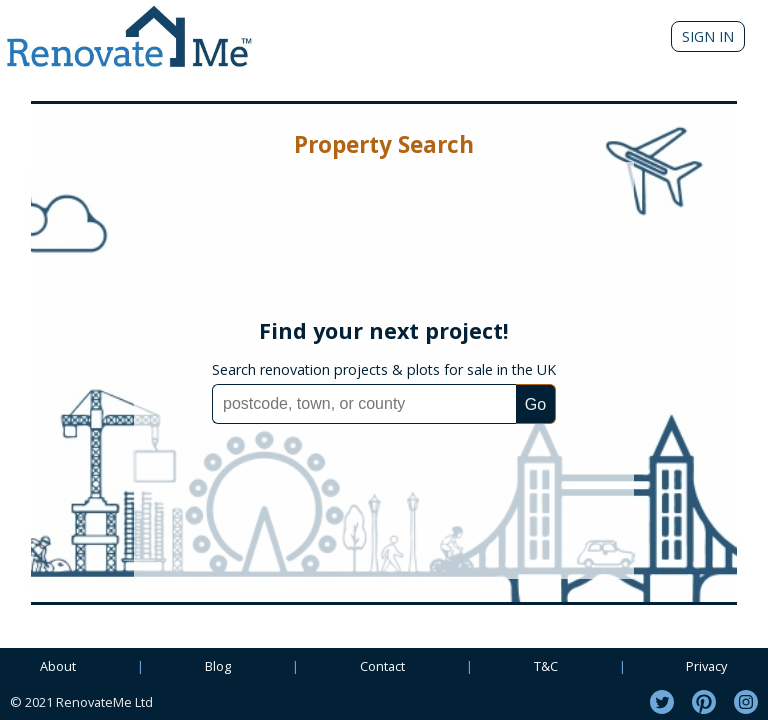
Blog (218, 666)
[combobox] (364, 404)
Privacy (706, 666)
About (58, 666)
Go (535, 404)
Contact (382, 666)
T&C (546, 666)
